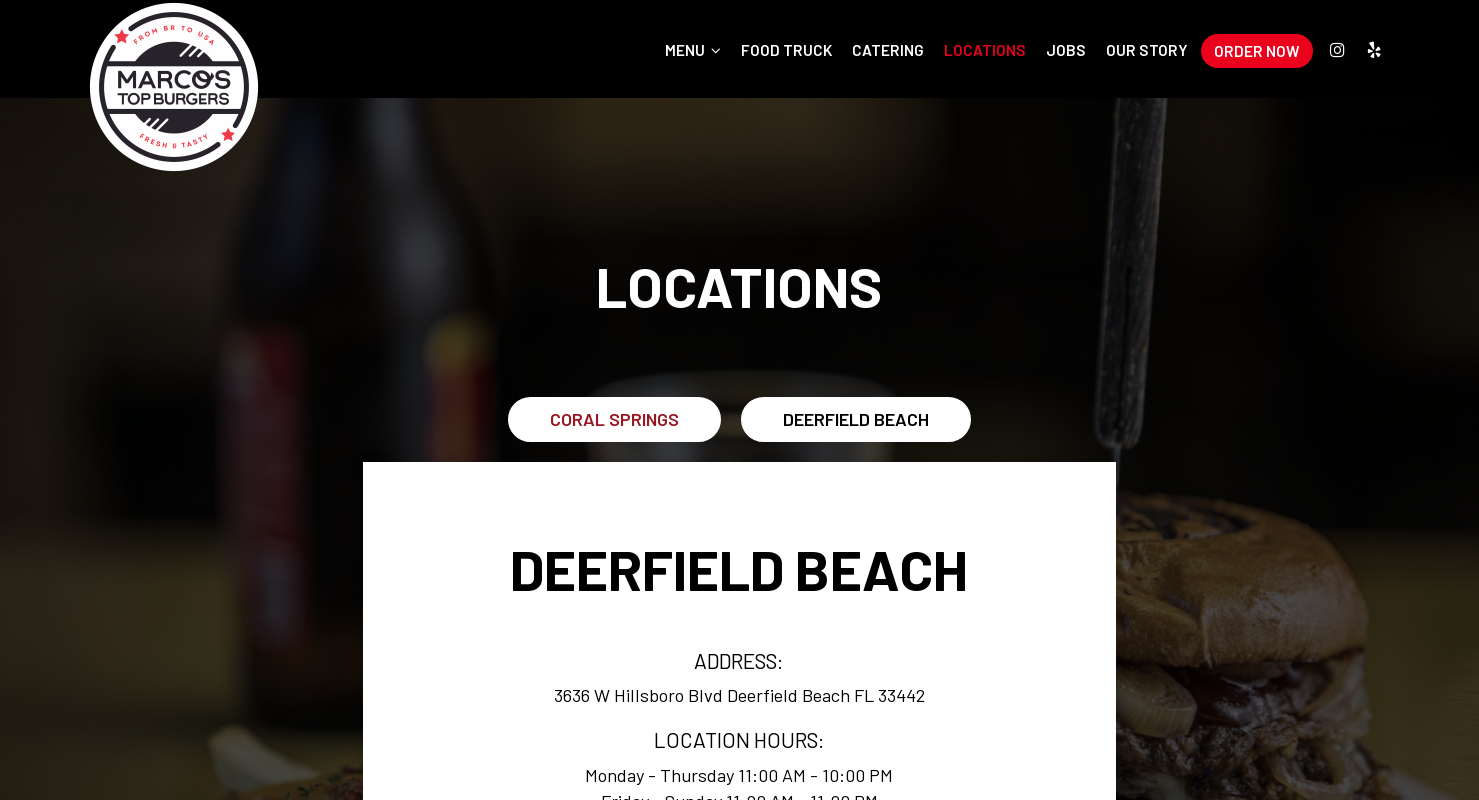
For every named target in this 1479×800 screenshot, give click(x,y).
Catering (888, 50)
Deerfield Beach (856, 419)
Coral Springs (614, 419)
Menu (693, 50)
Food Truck (786, 50)
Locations (985, 50)
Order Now (1257, 51)
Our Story (1147, 50)
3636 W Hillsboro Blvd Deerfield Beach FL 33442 (739, 695)
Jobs (1066, 50)
